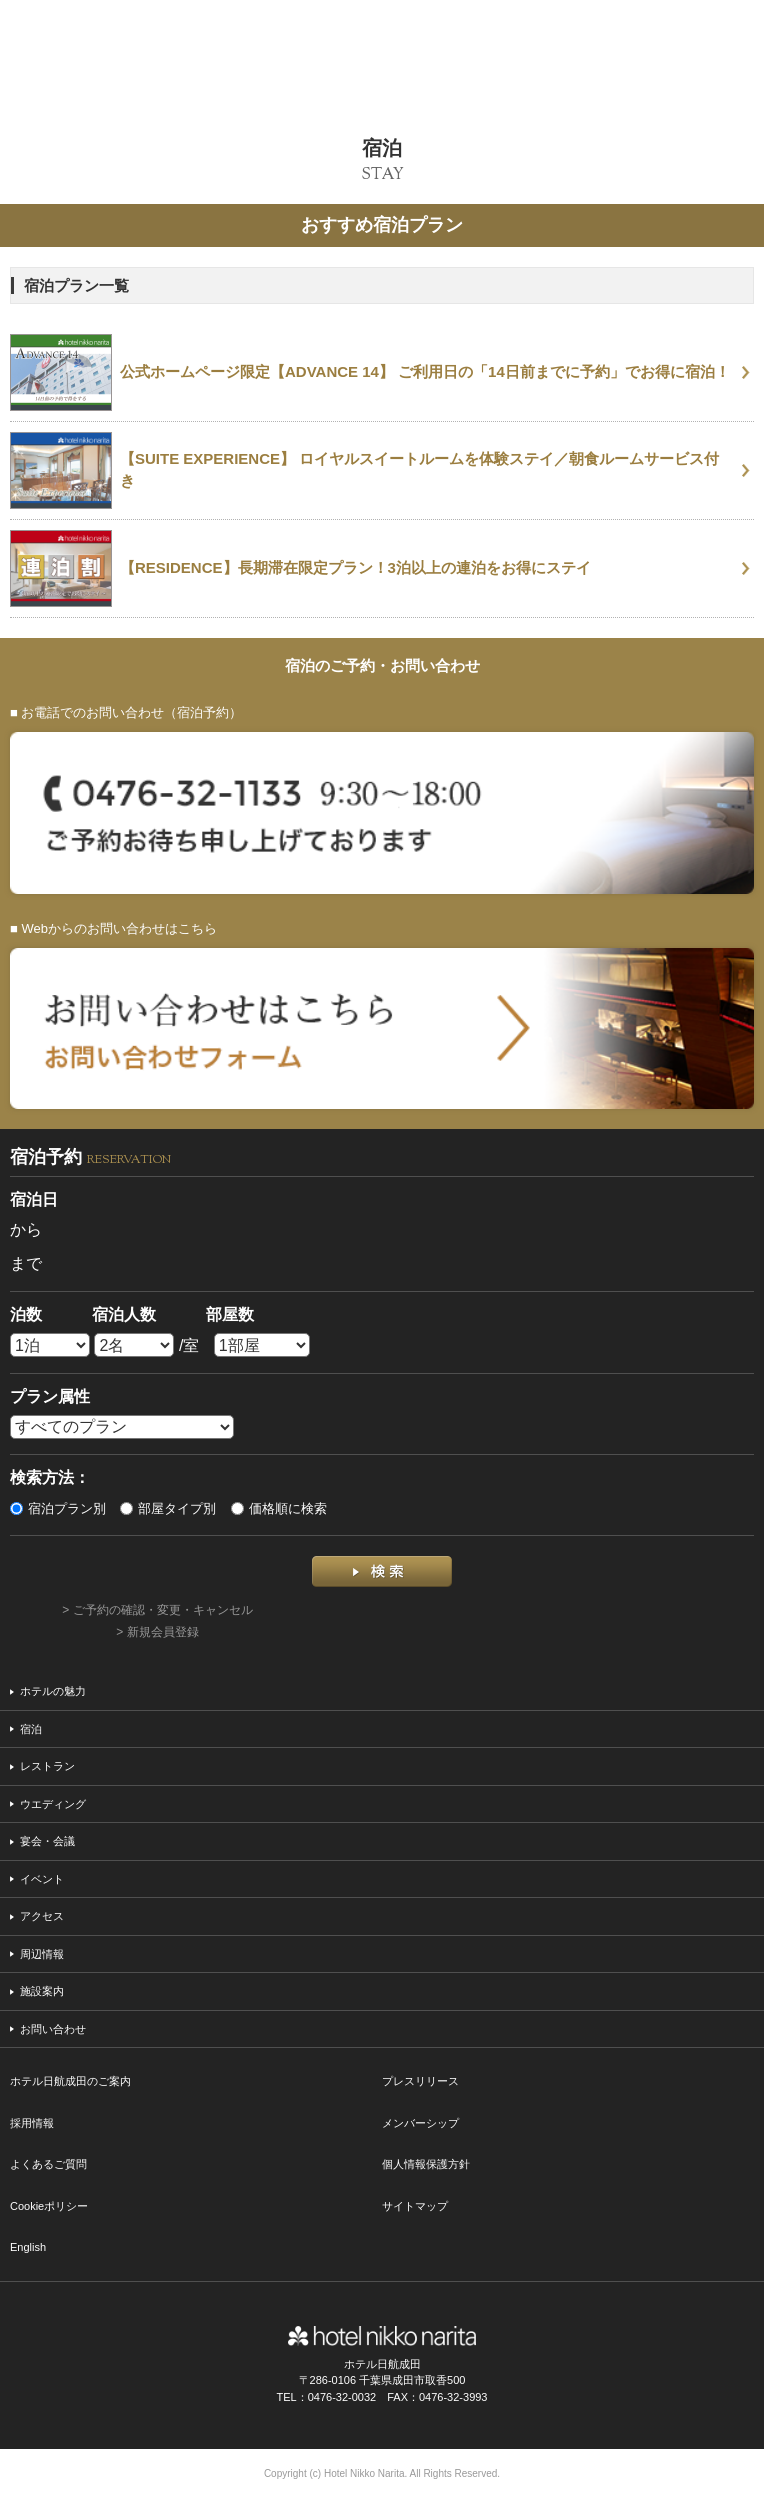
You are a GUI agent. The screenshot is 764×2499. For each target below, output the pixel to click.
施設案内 (42, 1991)
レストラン (47, 1766)
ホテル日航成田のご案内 (70, 2081)
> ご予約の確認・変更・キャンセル (157, 1610)
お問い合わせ (53, 2029)
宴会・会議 (47, 1841)
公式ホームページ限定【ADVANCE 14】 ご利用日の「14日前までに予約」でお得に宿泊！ (425, 371)
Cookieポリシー (49, 2206)
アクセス (42, 1916)
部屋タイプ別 (168, 1508)
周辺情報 (42, 1954)
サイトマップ (415, 2206)
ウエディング (53, 1804)
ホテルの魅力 (53, 1691)
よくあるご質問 (48, 2164)
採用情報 (32, 2123)
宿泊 (31, 1729)
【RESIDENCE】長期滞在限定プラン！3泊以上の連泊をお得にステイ (355, 567)
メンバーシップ (420, 2123)
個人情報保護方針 (426, 2164)
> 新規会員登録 (157, 1632)
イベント (42, 1879)
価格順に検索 (279, 1508)
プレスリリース (420, 2081)
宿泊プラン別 (58, 1508)
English (28, 2247)
